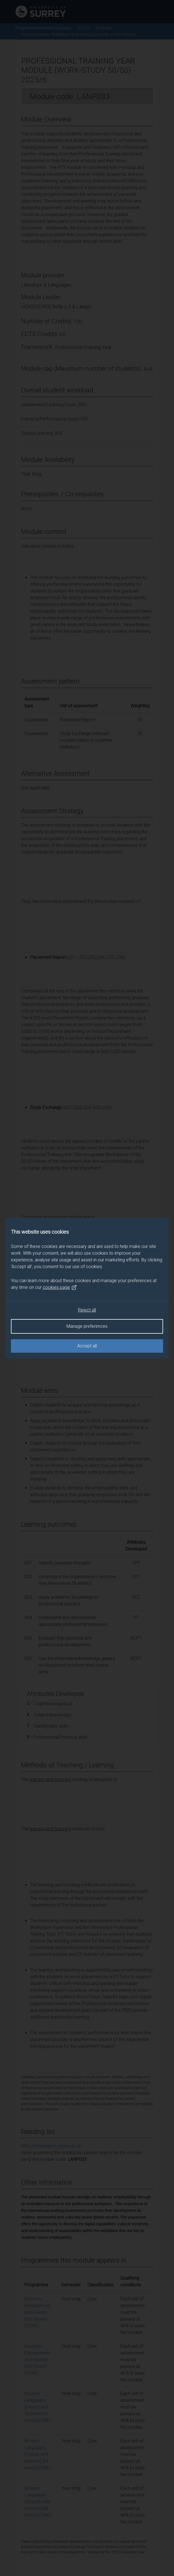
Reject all (87, 1310)
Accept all (87, 1346)
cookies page (60, 1287)
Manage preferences (87, 1326)
